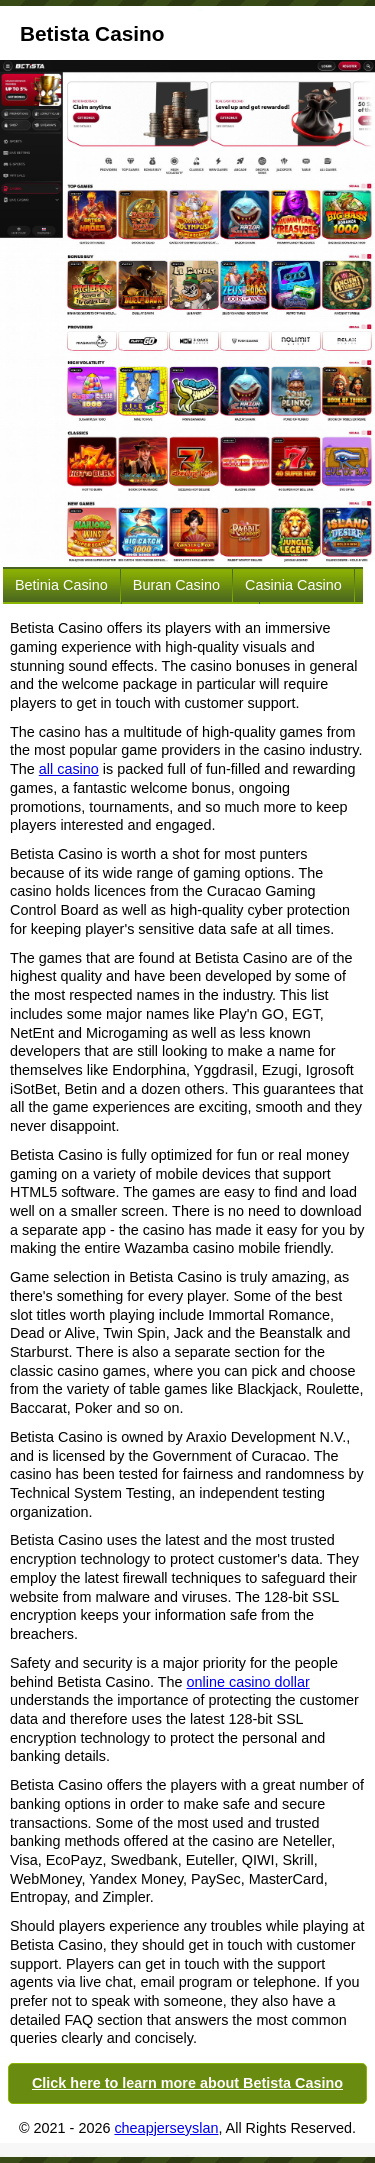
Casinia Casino (293, 585)
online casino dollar (248, 1682)
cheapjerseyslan (166, 2128)
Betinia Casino (61, 585)
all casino (69, 769)
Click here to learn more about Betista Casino (187, 2083)
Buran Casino (176, 585)
